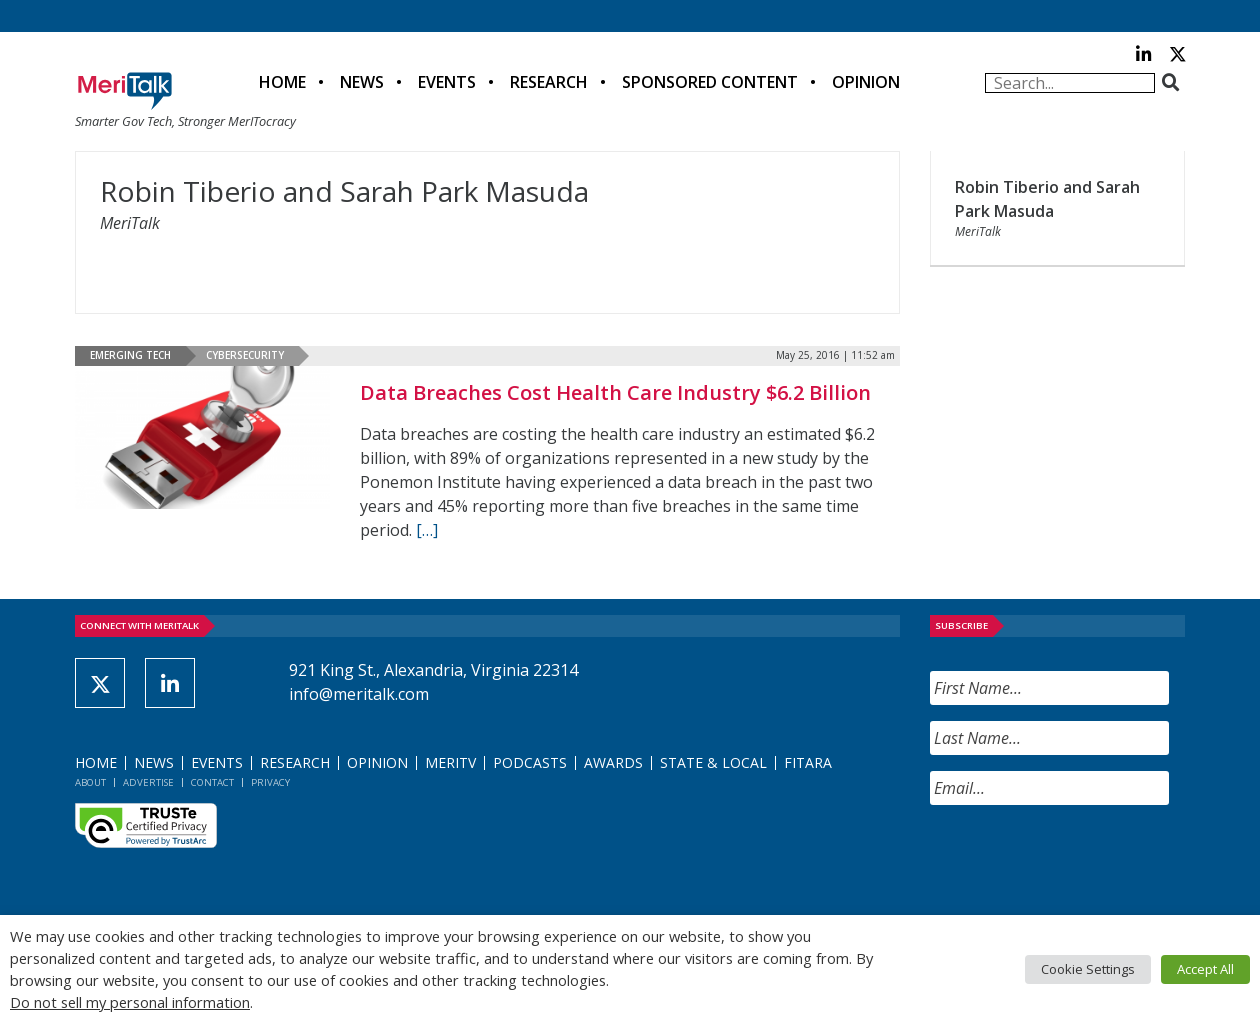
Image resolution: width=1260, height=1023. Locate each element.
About (90, 782)
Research (549, 82)
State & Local (713, 762)
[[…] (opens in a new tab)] (427, 530)
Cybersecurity (245, 355)
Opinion (866, 82)
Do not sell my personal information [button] (130, 1002)
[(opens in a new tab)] (202, 438)
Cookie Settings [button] (1088, 969)
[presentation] (1082, 860)
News (362, 82)
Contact (212, 782)
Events (447, 82)
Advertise (148, 782)
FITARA (808, 762)
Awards (613, 762)
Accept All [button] (1205, 969)
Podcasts (530, 762)
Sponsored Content (710, 82)
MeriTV (450, 762)
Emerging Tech (130, 355)
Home (282, 82)
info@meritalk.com (359, 694)
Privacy (270, 782)
